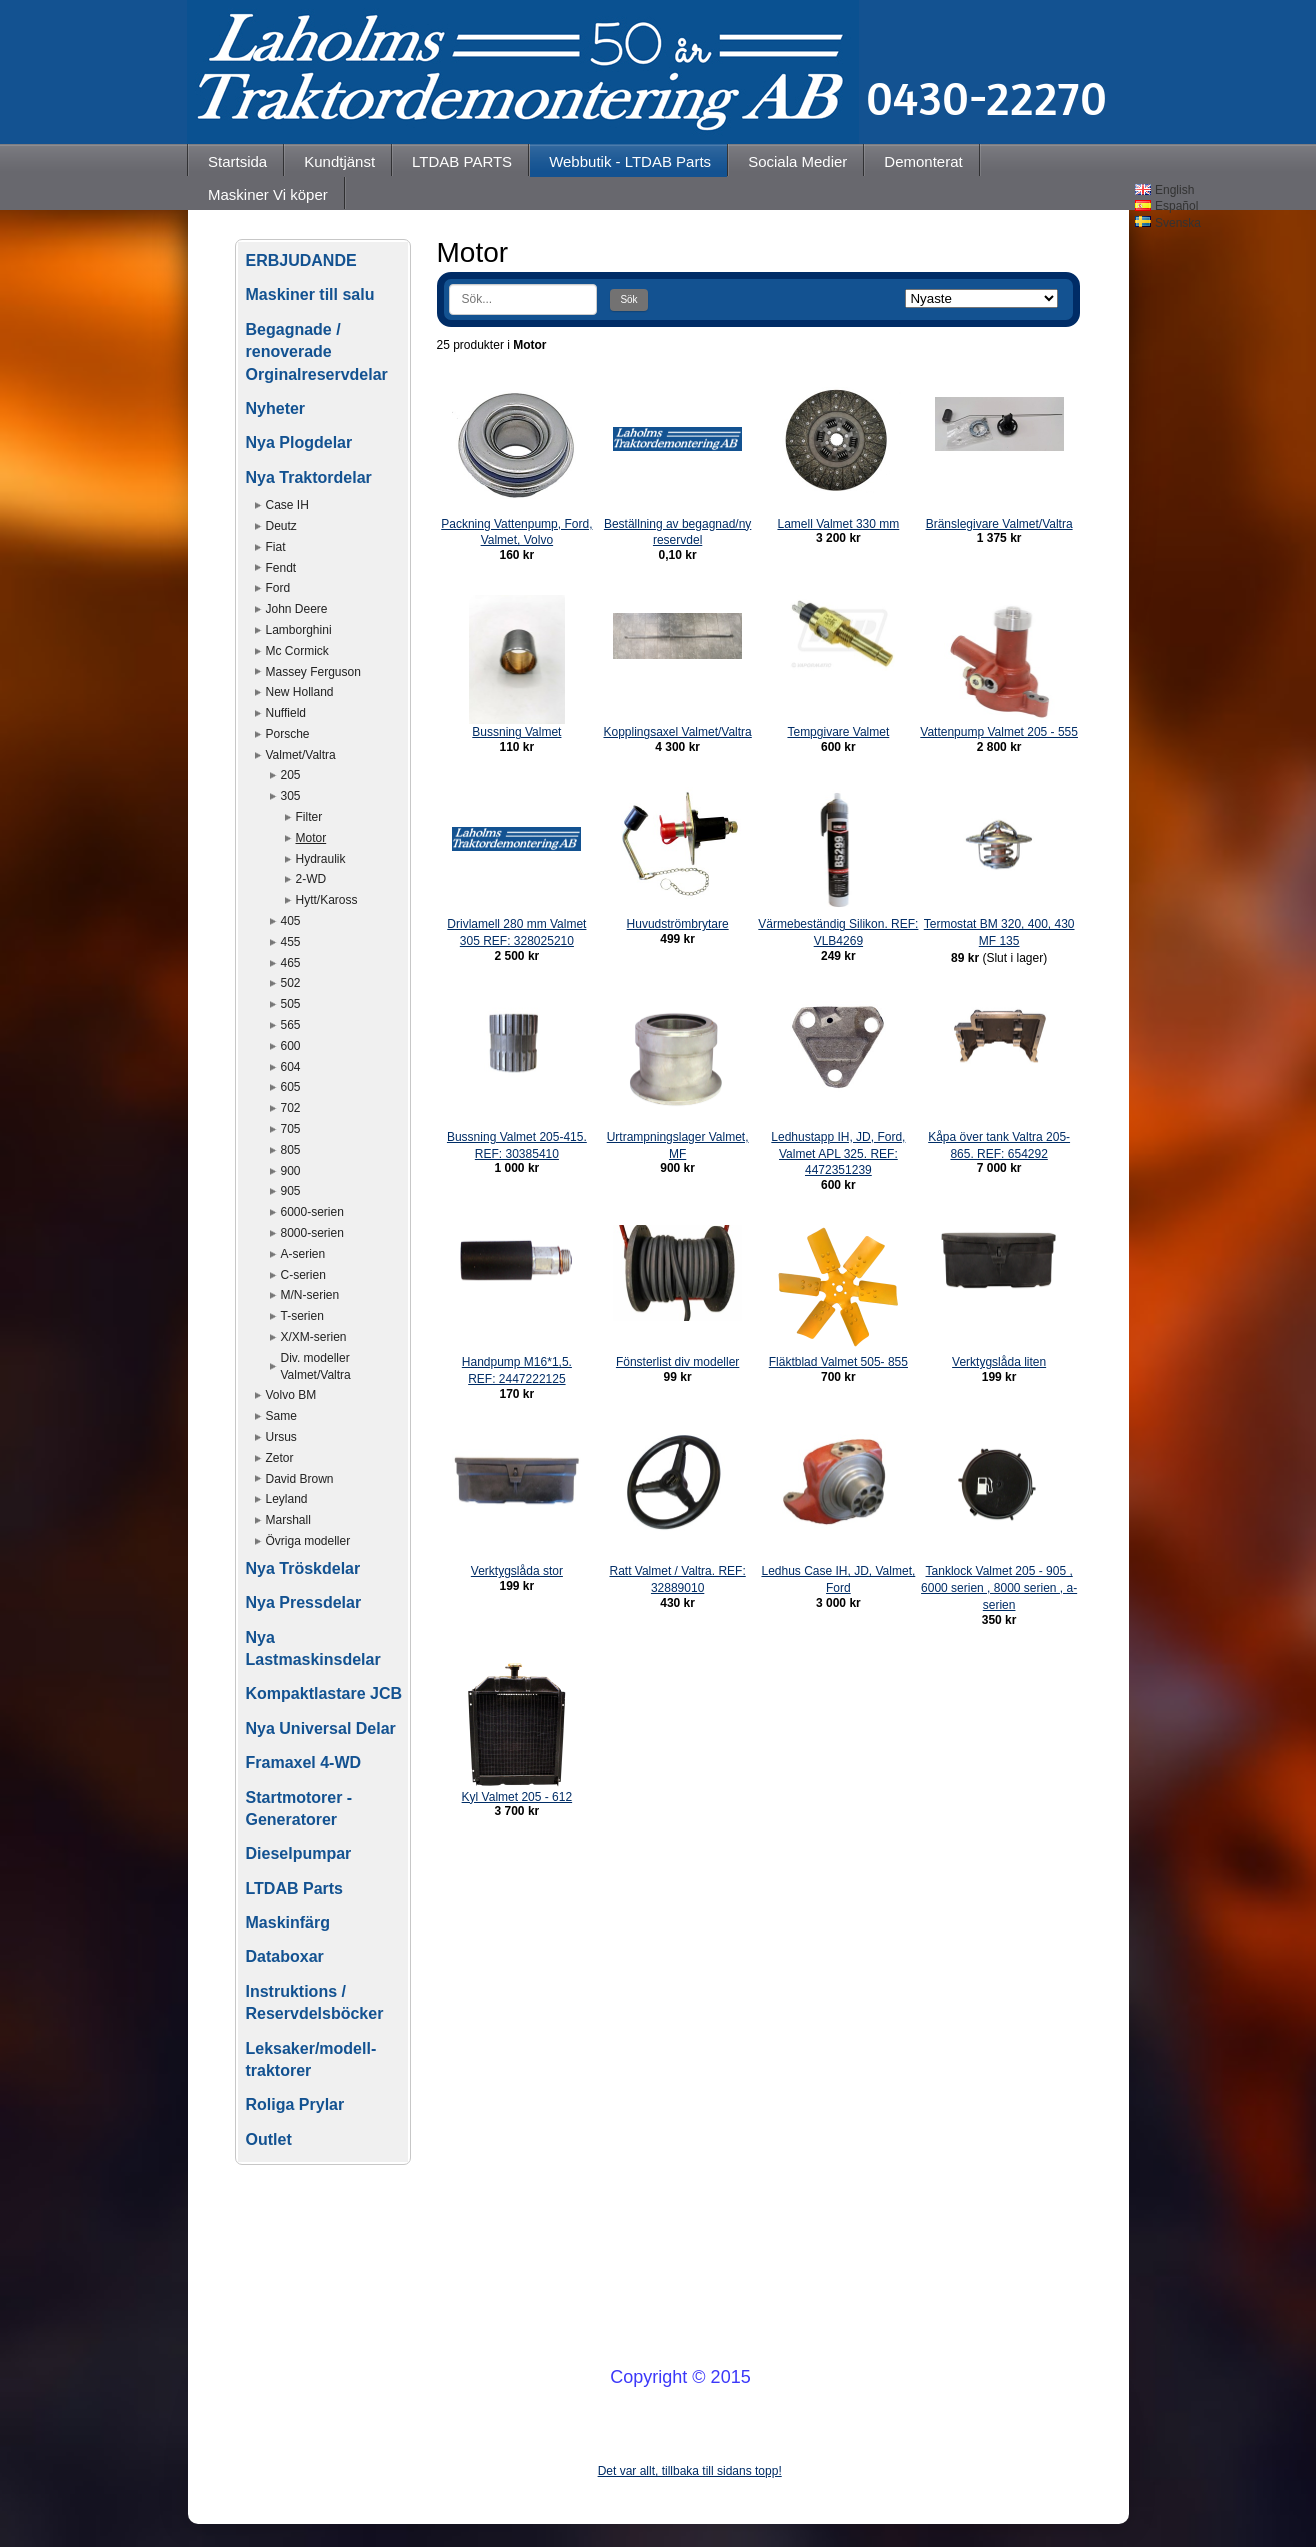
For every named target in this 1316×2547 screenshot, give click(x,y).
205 (291, 775)
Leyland (287, 1499)
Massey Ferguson (313, 672)
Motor (311, 838)
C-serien (303, 1275)
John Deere (297, 609)
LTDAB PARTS (462, 161)
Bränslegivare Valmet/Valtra (999, 524)
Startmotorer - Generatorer (299, 1808)
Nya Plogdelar (299, 442)
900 (291, 1171)
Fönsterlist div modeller (677, 1362)
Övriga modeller (308, 1541)
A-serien (303, 1254)
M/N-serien (310, 1295)
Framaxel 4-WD (304, 1762)
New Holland (300, 692)
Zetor (280, 1458)
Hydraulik (321, 859)
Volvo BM (291, 1395)
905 (291, 1191)
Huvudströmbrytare (678, 924)
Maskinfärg (288, 1922)
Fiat (276, 547)
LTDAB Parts (295, 1888)
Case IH (287, 505)
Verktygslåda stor (517, 1571)
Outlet (269, 2139)
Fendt (281, 568)
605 (291, 1087)
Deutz (281, 526)
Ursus (281, 1437)
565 (291, 1025)
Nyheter (276, 408)
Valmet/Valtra (301, 755)
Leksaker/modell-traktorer (311, 2059)
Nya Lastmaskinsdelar (313, 1648)
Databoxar (285, 1956)
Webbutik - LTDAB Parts (630, 161)
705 (291, 1129)
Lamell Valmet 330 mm (838, 524)
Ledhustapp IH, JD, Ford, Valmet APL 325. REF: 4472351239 (838, 1154)
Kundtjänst (339, 161)
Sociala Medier (797, 161)
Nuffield (286, 713)
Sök (628, 299)
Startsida (237, 161)
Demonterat (923, 161)
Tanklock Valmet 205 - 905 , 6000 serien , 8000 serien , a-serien (999, 1588)
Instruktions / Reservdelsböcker (315, 2002)
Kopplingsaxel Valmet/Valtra (677, 732)
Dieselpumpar (299, 1853)
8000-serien (312, 1233)
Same (281, 1416)
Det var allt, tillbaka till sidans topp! (690, 2471)
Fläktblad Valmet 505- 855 (838, 1362)
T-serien (302, 1316)
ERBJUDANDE (301, 260)
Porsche (288, 734)
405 (291, 921)
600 (291, 1046)
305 (291, 796)
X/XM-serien (314, 1337)
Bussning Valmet (516, 732)
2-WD (311, 879)
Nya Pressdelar (304, 1602)
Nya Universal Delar (321, 1728)
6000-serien (312, 1212)
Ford (278, 588)
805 (291, 1150)
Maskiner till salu (310, 294)
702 (291, 1108)
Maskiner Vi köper (268, 194)
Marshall (288, 1520)
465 (291, 963)
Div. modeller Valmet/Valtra (316, 1366)
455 (291, 942)
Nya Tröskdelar (303, 1568)
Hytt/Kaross (327, 900)
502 (291, 983)
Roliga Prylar (295, 2104)
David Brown (300, 1479)
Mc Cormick (297, 651)
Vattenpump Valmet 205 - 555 (999, 732)
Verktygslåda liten (999, 1362)
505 (291, 1004)
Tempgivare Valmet (838, 732)
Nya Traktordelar (309, 477)
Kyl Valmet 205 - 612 (517, 1797)
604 (291, 1067)
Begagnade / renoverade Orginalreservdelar (317, 352)
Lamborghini (299, 630)
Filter (309, 817)
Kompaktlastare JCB (324, 1693)
